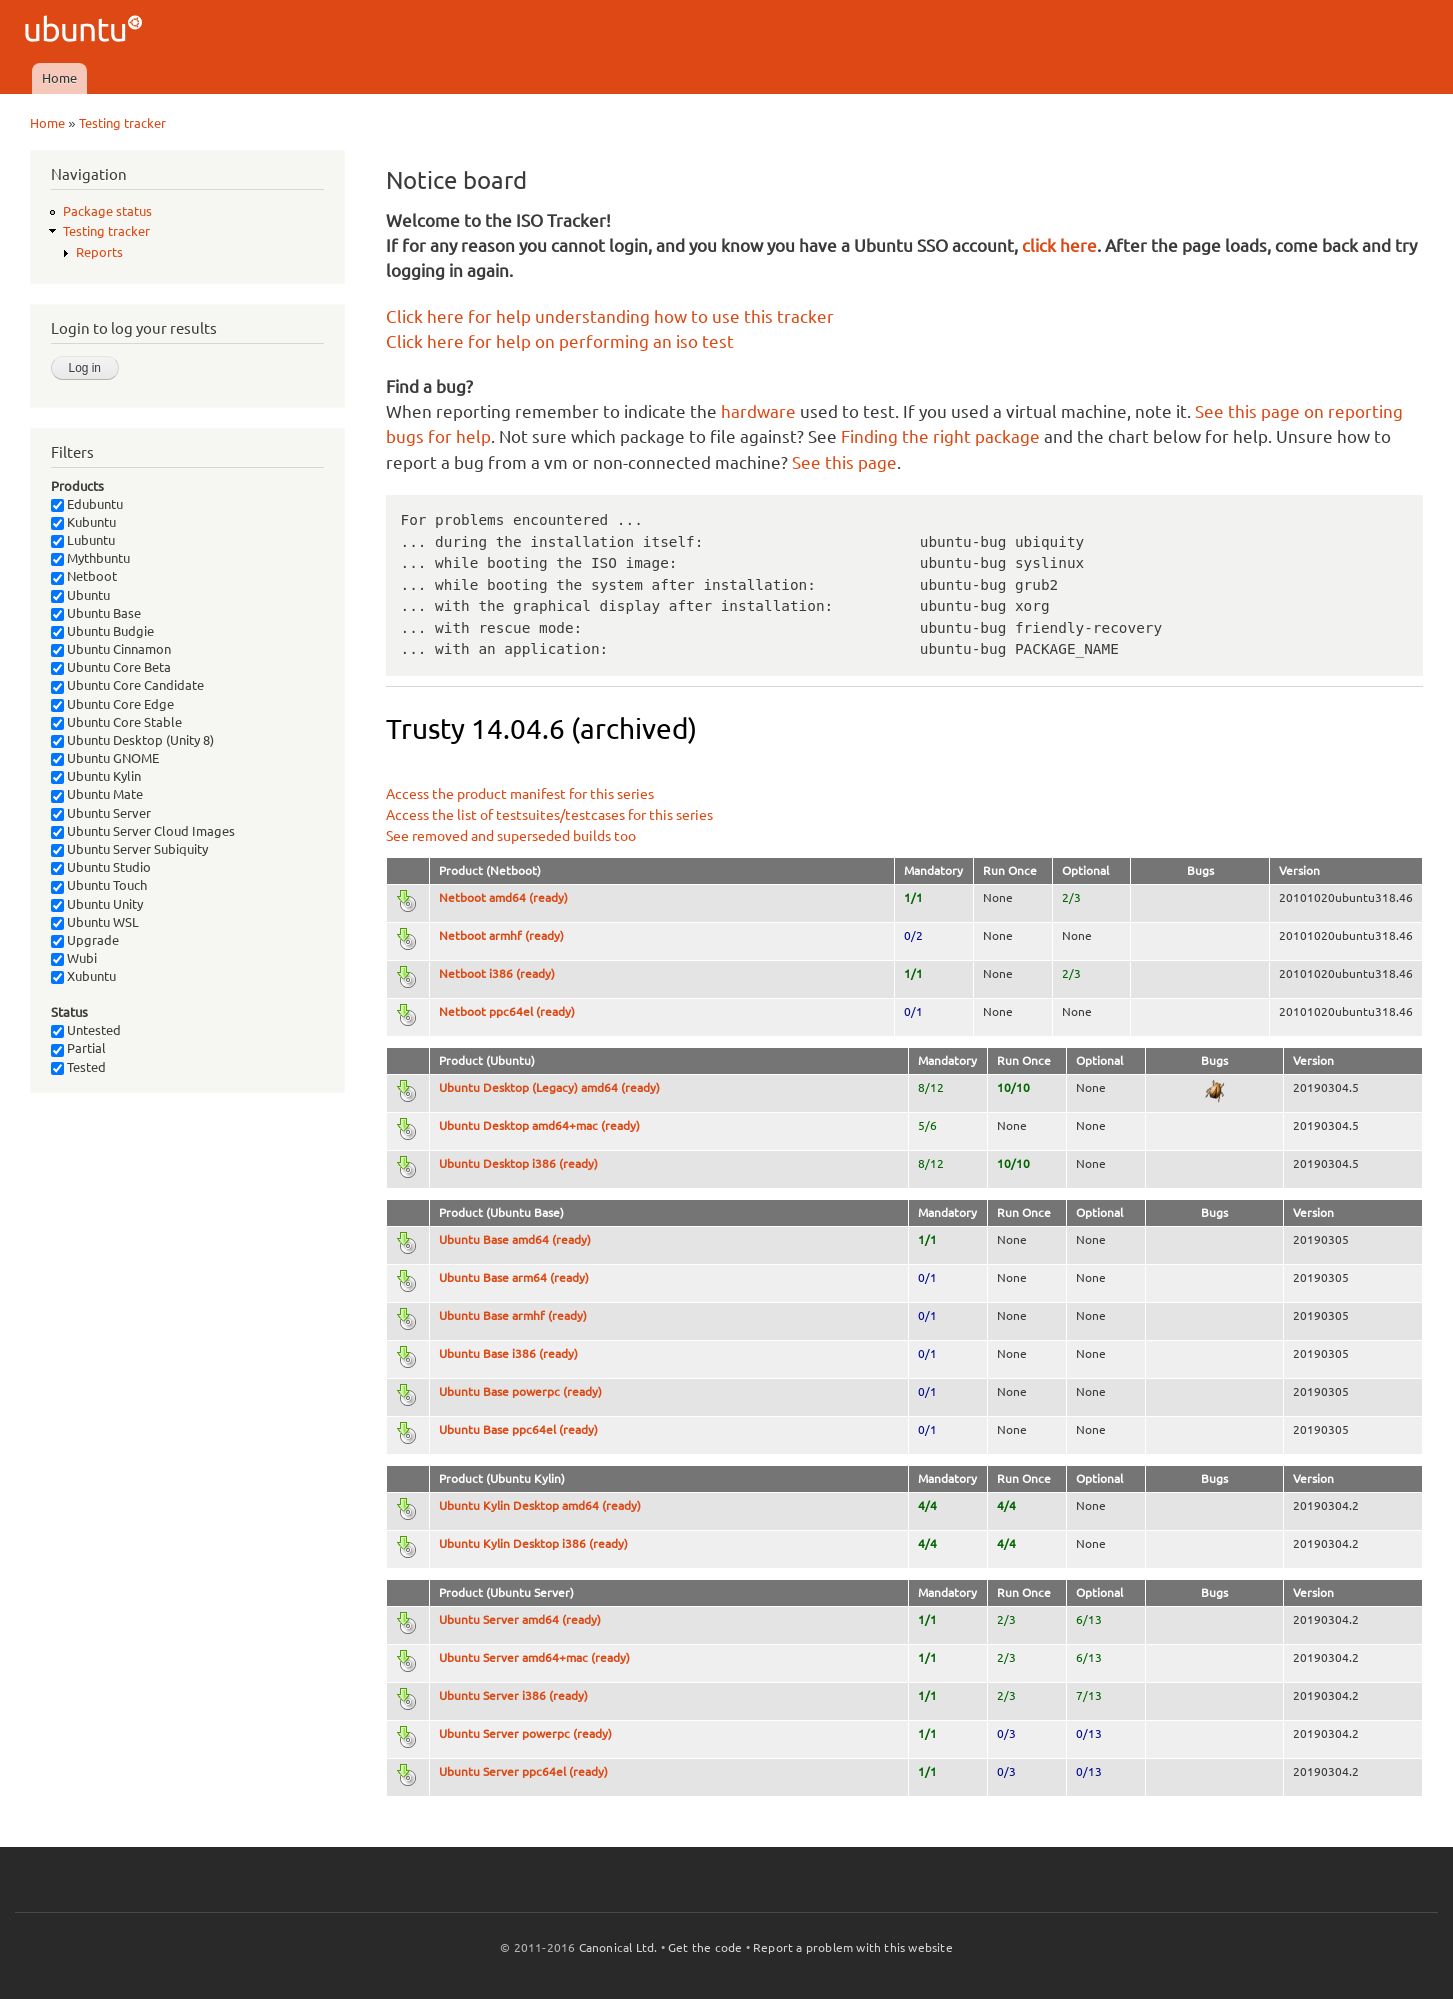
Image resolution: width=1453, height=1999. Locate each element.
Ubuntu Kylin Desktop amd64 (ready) (540, 1505)
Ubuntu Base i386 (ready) (508, 1353)
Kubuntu (83, 522)
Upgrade (85, 940)
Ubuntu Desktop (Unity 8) (132, 740)
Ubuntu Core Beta (111, 667)
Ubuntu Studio (101, 867)
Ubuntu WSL (95, 922)
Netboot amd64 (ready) (503, 897)
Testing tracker (122, 123)
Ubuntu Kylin (96, 776)
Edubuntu (87, 504)
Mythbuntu (90, 558)
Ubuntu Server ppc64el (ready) (523, 1771)
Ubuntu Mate (97, 794)
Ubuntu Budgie (102, 631)
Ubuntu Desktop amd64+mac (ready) (539, 1125)
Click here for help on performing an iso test (560, 341)
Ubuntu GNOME (105, 758)
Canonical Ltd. (618, 1947)
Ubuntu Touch (99, 885)
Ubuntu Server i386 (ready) (513, 1695)
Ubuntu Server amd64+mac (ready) (534, 1657)
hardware (758, 411)
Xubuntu (83, 976)
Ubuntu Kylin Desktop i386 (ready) (533, 1543)
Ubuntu (80, 595)
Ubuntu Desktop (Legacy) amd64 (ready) (549, 1087)
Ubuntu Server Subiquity (129, 849)
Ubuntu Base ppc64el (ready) (518, 1429)
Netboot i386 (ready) (497, 973)
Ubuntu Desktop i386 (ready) (518, 1163)
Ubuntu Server (101, 813)
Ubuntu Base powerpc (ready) (520, 1391)
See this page (844, 462)
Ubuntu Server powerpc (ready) (525, 1733)
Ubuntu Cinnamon (111, 649)
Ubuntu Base (96, 613)
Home (59, 78)
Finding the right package (940, 436)
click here (1059, 245)
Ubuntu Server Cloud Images (143, 831)
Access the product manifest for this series (520, 794)
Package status (107, 211)
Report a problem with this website (853, 1947)
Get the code (705, 1947)
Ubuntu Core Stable (116, 722)
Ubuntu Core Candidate (127, 685)
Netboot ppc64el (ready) (507, 1011)
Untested (86, 1030)
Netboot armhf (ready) (501, 935)
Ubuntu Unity (97, 904)
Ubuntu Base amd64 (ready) (515, 1239)
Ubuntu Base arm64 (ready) (514, 1277)
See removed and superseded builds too (511, 836)
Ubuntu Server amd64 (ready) (520, 1619)
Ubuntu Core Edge (112, 704)
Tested (78, 1067)
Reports (99, 252)
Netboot (84, 576)
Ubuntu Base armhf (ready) (513, 1315)
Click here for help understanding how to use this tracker (610, 316)
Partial (78, 1048)
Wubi (74, 958)
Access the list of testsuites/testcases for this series (549, 815)
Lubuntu (83, 540)
